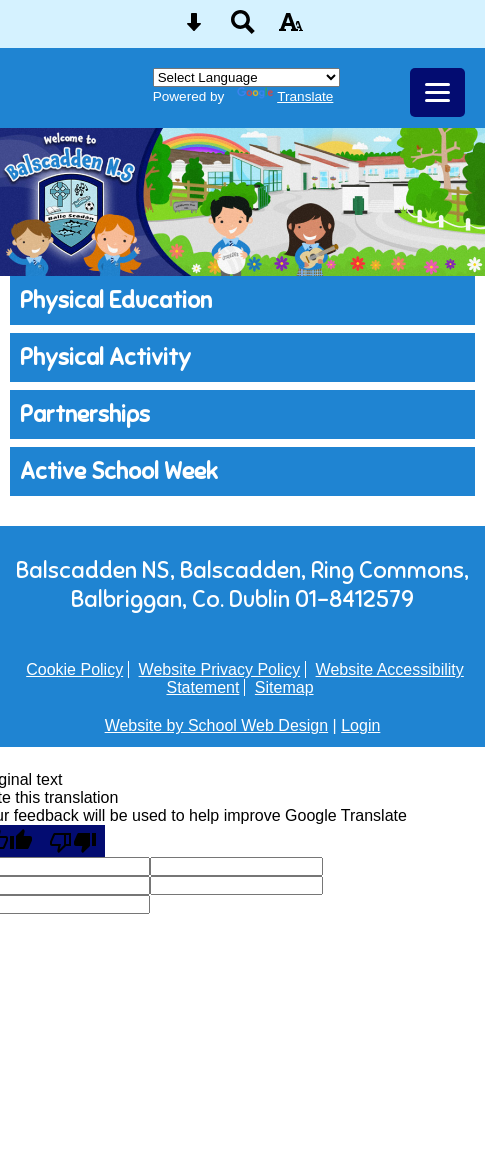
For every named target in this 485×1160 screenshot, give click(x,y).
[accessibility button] (291, 28)
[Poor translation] (73, 841)
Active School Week (119, 471)
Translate (285, 96)
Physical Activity (105, 357)
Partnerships (85, 414)
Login (360, 725)
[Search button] (243, 28)
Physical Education (116, 300)
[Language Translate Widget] (246, 77)
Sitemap (284, 687)
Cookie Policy (74, 669)
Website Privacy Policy (220, 669)
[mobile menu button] (437, 92)
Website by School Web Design (217, 725)
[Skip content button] (194, 28)
